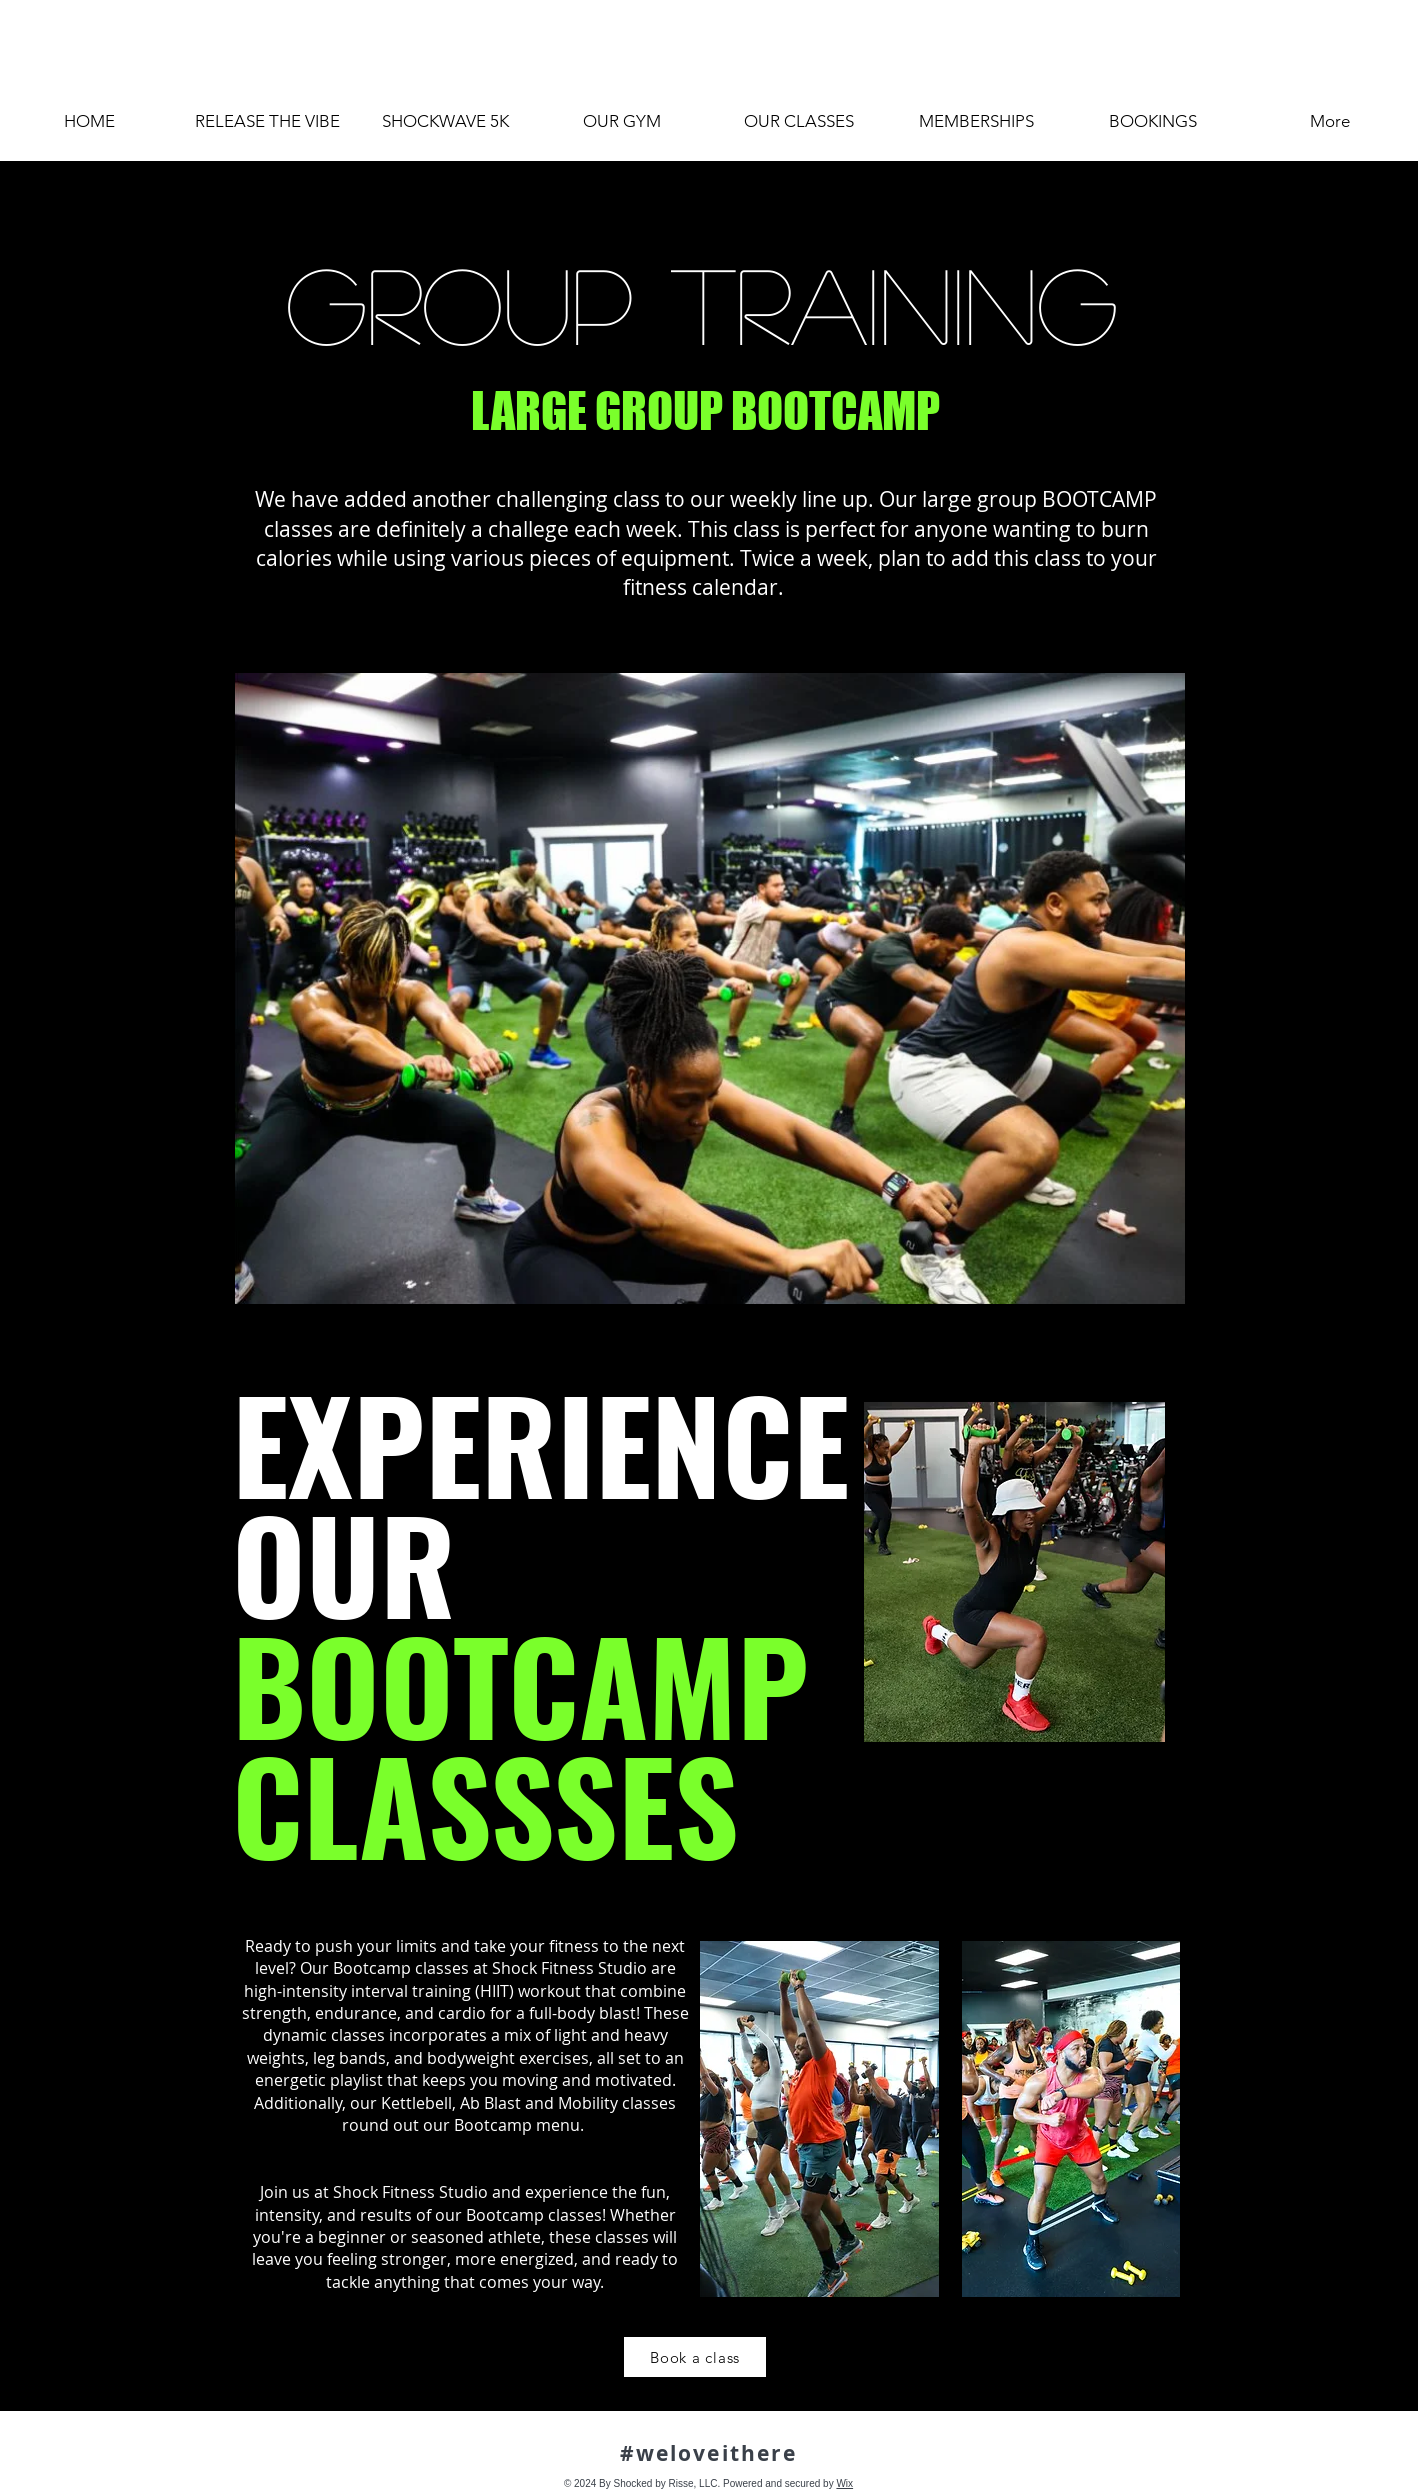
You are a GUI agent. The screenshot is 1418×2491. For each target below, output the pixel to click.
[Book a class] (695, 2357)
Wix (844, 2483)
